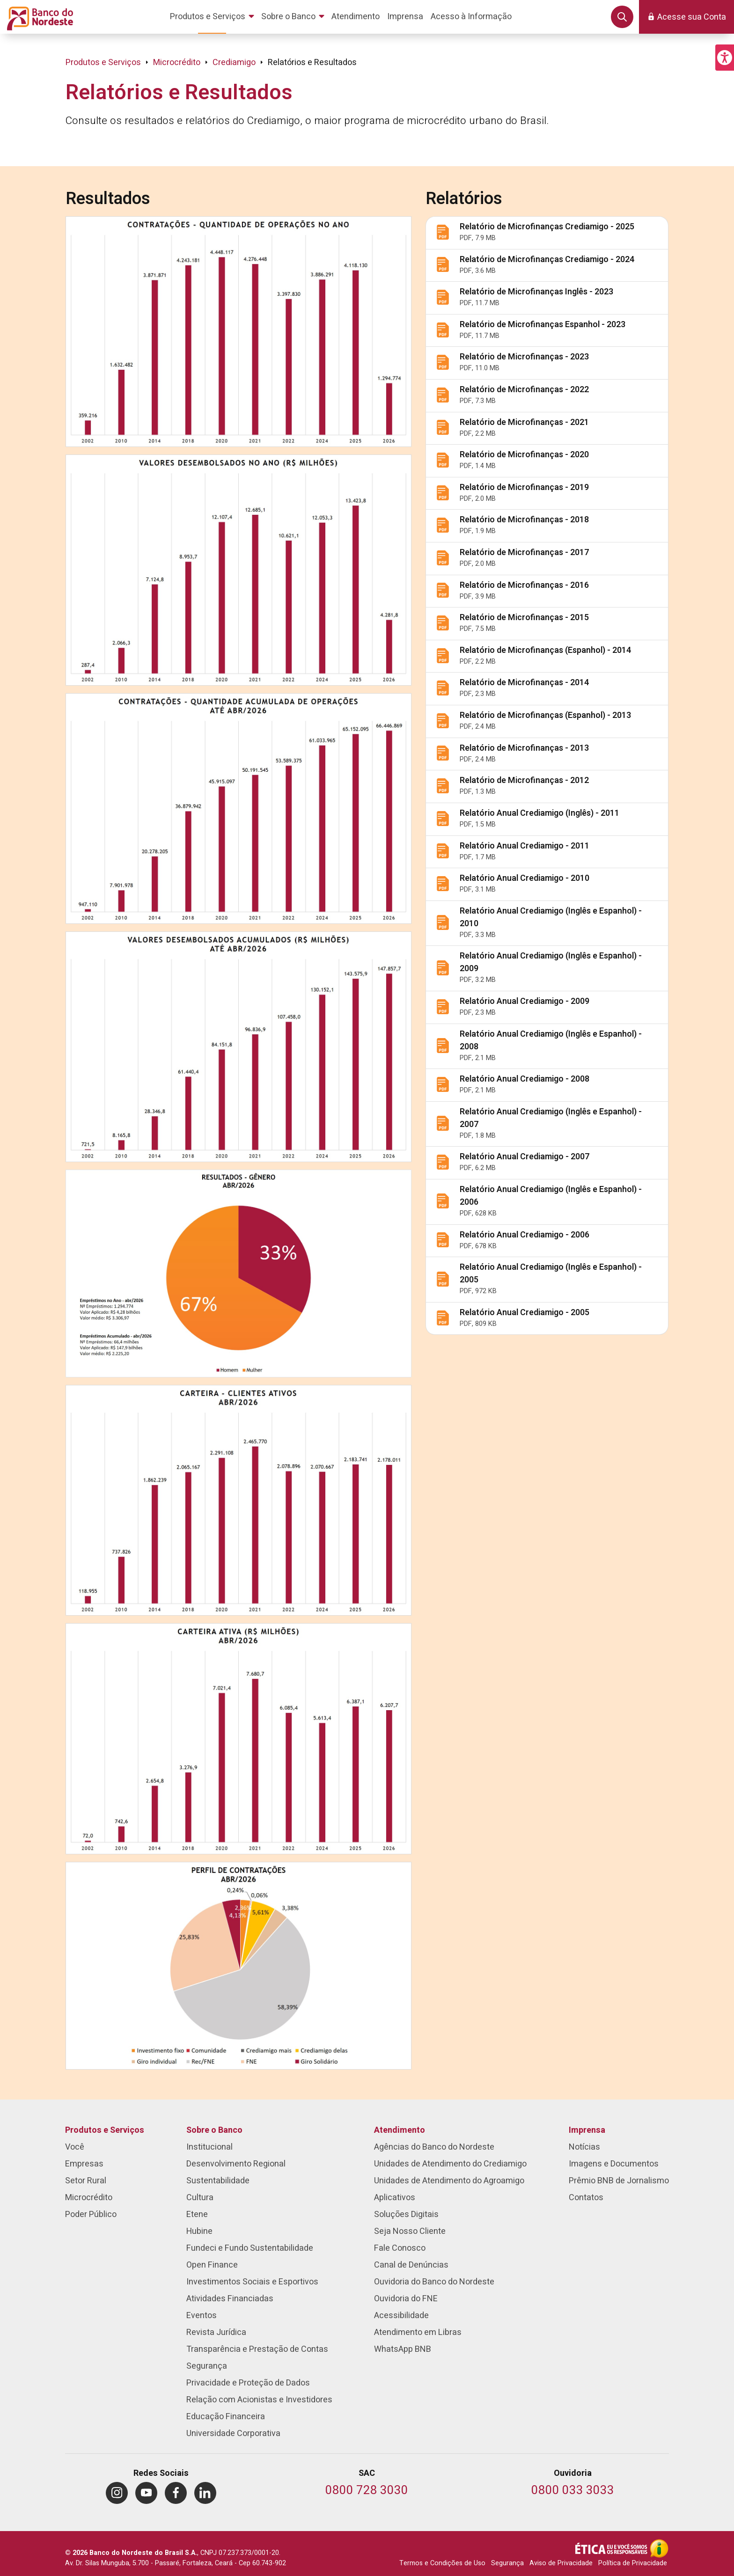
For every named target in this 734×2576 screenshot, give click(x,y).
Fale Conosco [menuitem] (400, 2248)
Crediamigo (234, 62)
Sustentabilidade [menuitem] (218, 2180)
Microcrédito (176, 62)
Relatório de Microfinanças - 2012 (524, 780)
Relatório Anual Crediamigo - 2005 (524, 1312)
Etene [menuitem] (197, 2214)
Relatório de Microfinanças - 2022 (524, 389)
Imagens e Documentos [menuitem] (614, 2164)
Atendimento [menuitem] (399, 2130)
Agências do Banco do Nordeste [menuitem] (434, 2147)
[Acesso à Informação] (659, 2548)
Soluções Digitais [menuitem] (406, 2214)
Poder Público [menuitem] (91, 2214)
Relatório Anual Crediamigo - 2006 (524, 1235)
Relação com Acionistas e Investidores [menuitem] (259, 2399)
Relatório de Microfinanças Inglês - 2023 (536, 291)
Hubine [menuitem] (199, 2231)
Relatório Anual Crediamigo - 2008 (524, 1079)
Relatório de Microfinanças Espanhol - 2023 (542, 324)
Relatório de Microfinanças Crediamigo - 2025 (547, 226)
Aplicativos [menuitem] (394, 2197)
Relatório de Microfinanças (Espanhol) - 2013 (545, 715)
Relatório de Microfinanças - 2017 (524, 552)
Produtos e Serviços (103, 62)
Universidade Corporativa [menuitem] (233, 2433)
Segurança (507, 2563)
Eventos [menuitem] (201, 2315)
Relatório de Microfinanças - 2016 (524, 585)
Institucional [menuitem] (209, 2147)
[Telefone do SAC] (366, 2491)
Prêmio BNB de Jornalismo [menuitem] (619, 2180)
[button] (724, 57)
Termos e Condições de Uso (442, 2563)
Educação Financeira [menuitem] (225, 2416)
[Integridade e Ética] (612, 2548)
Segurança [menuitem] (206, 2366)
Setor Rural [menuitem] (85, 2180)
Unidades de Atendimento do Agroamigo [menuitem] (449, 2180)
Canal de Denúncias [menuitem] (411, 2265)
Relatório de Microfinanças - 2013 (524, 748)
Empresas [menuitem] (84, 2164)
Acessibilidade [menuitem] (401, 2315)
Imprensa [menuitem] (587, 2130)
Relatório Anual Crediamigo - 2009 (524, 1001)
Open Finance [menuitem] (212, 2265)
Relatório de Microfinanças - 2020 (524, 454)
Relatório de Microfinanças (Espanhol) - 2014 (545, 650)
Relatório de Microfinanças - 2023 (524, 357)
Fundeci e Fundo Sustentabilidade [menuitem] (249, 2248)
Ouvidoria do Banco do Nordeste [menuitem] (434, 2282)
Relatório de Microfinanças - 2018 (524, 519)
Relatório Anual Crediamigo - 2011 (524, 846)
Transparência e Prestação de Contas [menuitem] (257, 2349)
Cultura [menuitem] (199, 2197)
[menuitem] (213, 17)
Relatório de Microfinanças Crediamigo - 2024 (547, 259)
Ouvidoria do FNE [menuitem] (406, 2298)
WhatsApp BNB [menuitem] (402, 2349)
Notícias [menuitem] (584, 2147)
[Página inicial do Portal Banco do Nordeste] (38, 17)
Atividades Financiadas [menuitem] (229, 2298)
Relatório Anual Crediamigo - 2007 (524, 1156)
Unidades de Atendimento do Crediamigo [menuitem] (450, 2164)
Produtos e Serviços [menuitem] (104, 2130)
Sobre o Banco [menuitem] (214, 2130)
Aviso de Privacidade (561, 2563)
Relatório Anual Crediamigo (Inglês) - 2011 (539, 813)
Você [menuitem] (74, 2147)
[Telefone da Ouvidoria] (572, 2491)
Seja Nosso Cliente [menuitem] (410, 2231)
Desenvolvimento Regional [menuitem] (236, 2164)
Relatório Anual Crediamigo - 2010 (524, 878)
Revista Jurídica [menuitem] (216, 2332)
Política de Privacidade (632, 2563)
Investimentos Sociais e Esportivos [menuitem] (252, 2282)
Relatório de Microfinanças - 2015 (524, 617)
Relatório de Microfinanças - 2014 (524, 682)
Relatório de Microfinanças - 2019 (524, 487)
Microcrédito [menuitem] (88, 2197)
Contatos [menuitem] (586, 2197)
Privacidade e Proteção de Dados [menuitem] (248, 2383)
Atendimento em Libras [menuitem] (418, 2332)
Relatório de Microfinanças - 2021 (524, 422)
